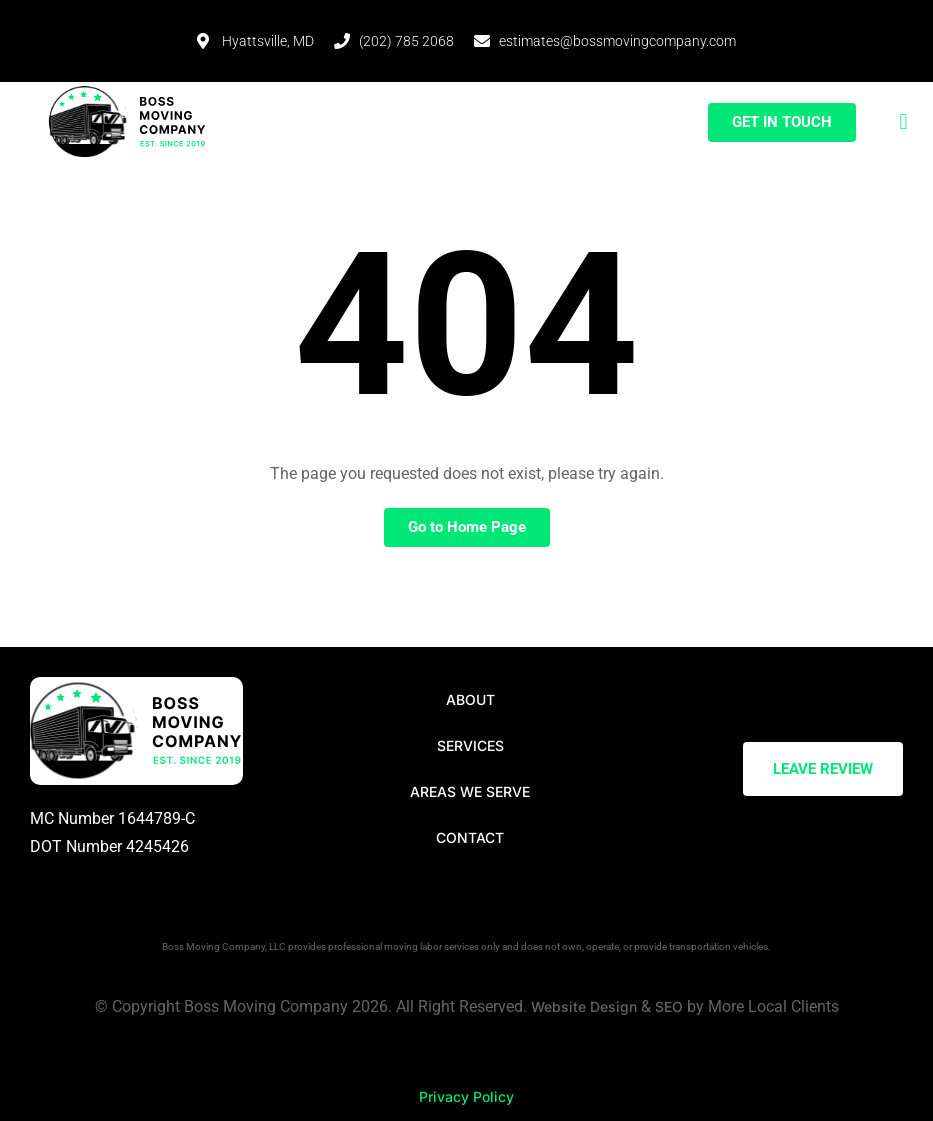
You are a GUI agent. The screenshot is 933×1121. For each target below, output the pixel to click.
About (470, 699)
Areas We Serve (470, 791)
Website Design (584, 1006)
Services (470, 745)
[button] (903, 122)
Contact (470, 837)
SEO (669, 1006)
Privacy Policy (466, 1096)
